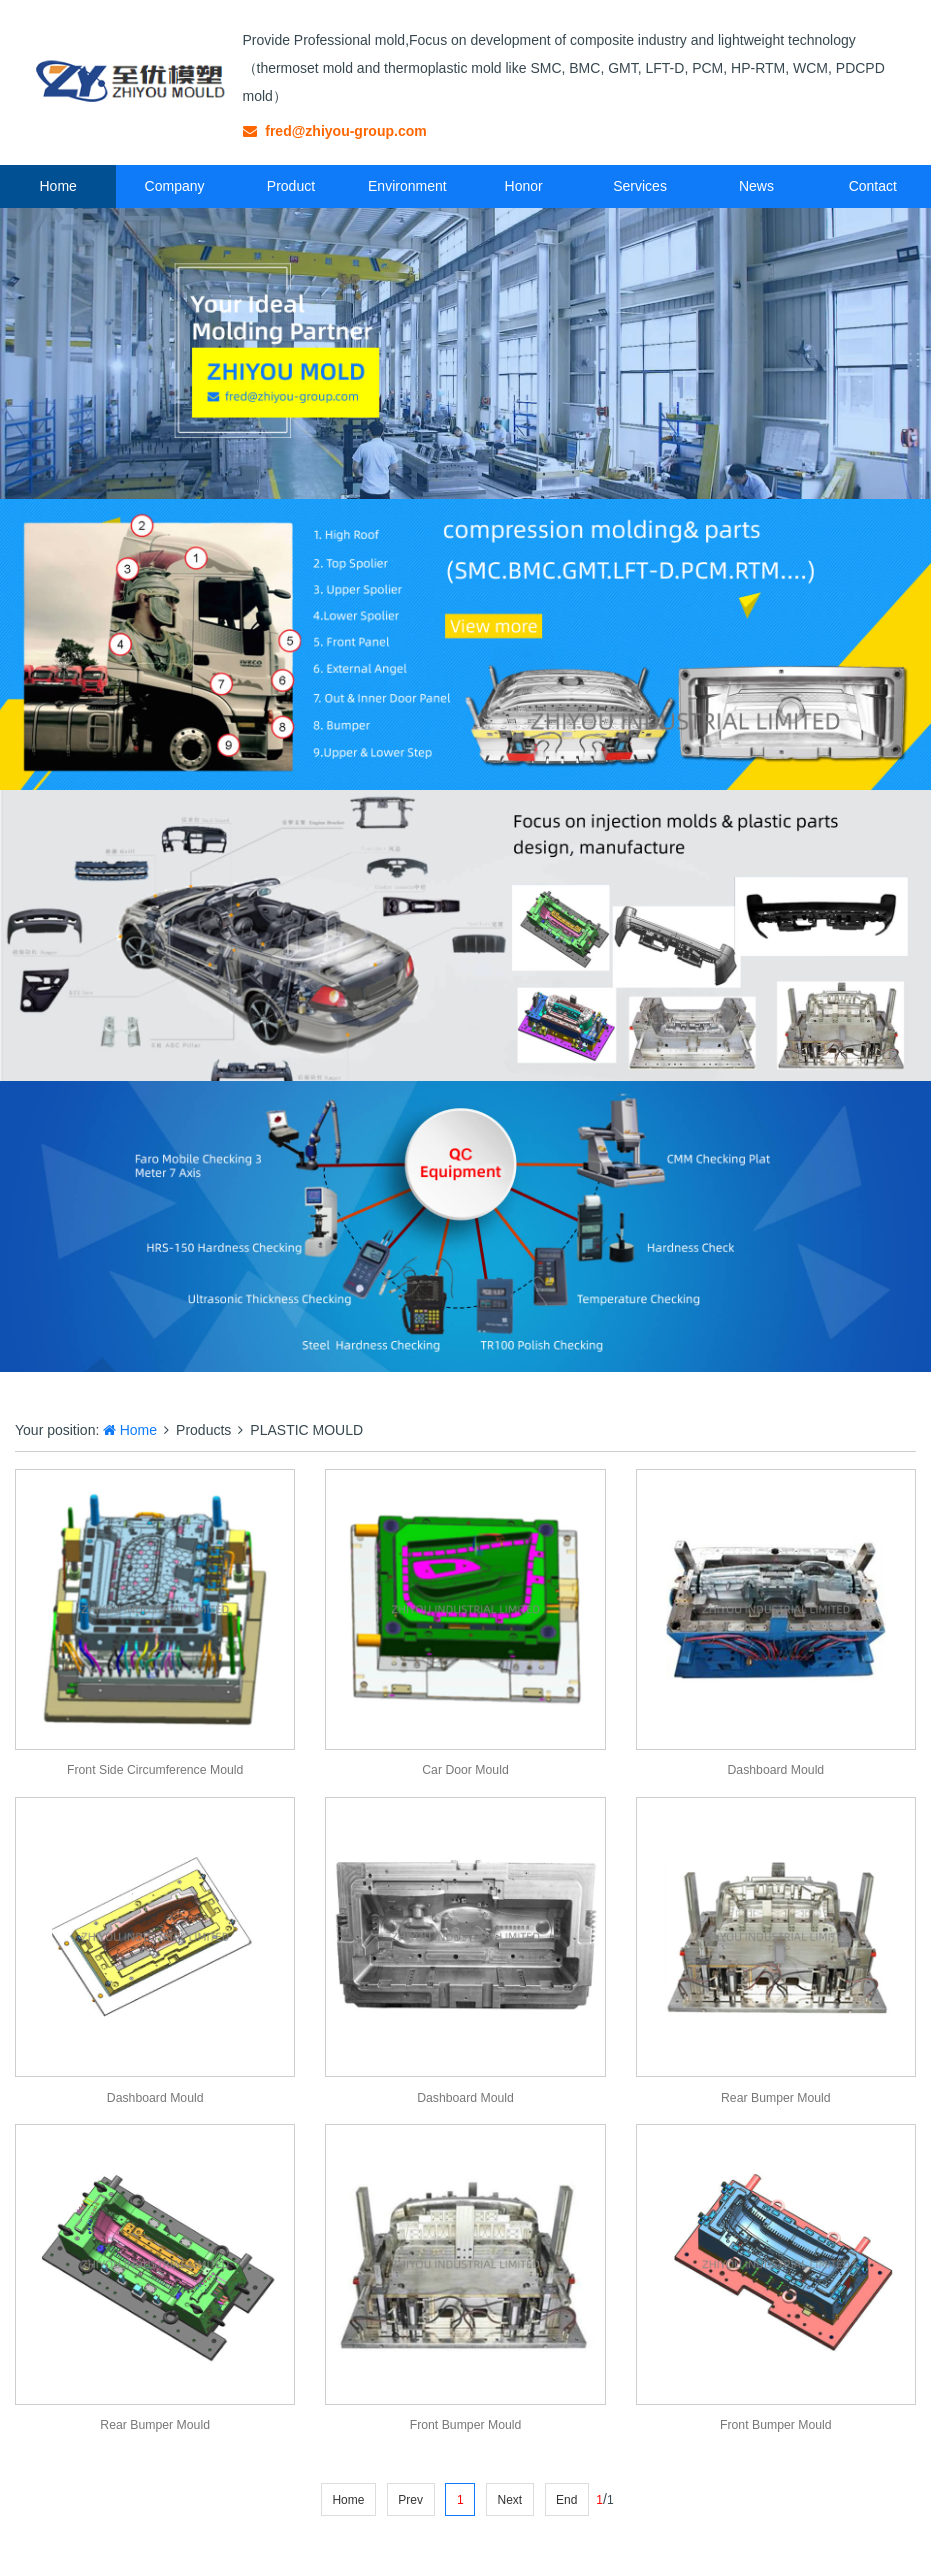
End (566, 2500)
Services (640, 186)
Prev (410, 2500)
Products (203, 1430)
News (756, 186)
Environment (407, 186)
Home (58, 186)
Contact (873, 186)
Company (175, 186)
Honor (524, 186)
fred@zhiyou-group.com (335, 131)
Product (291, 186)
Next (509, 2500)
